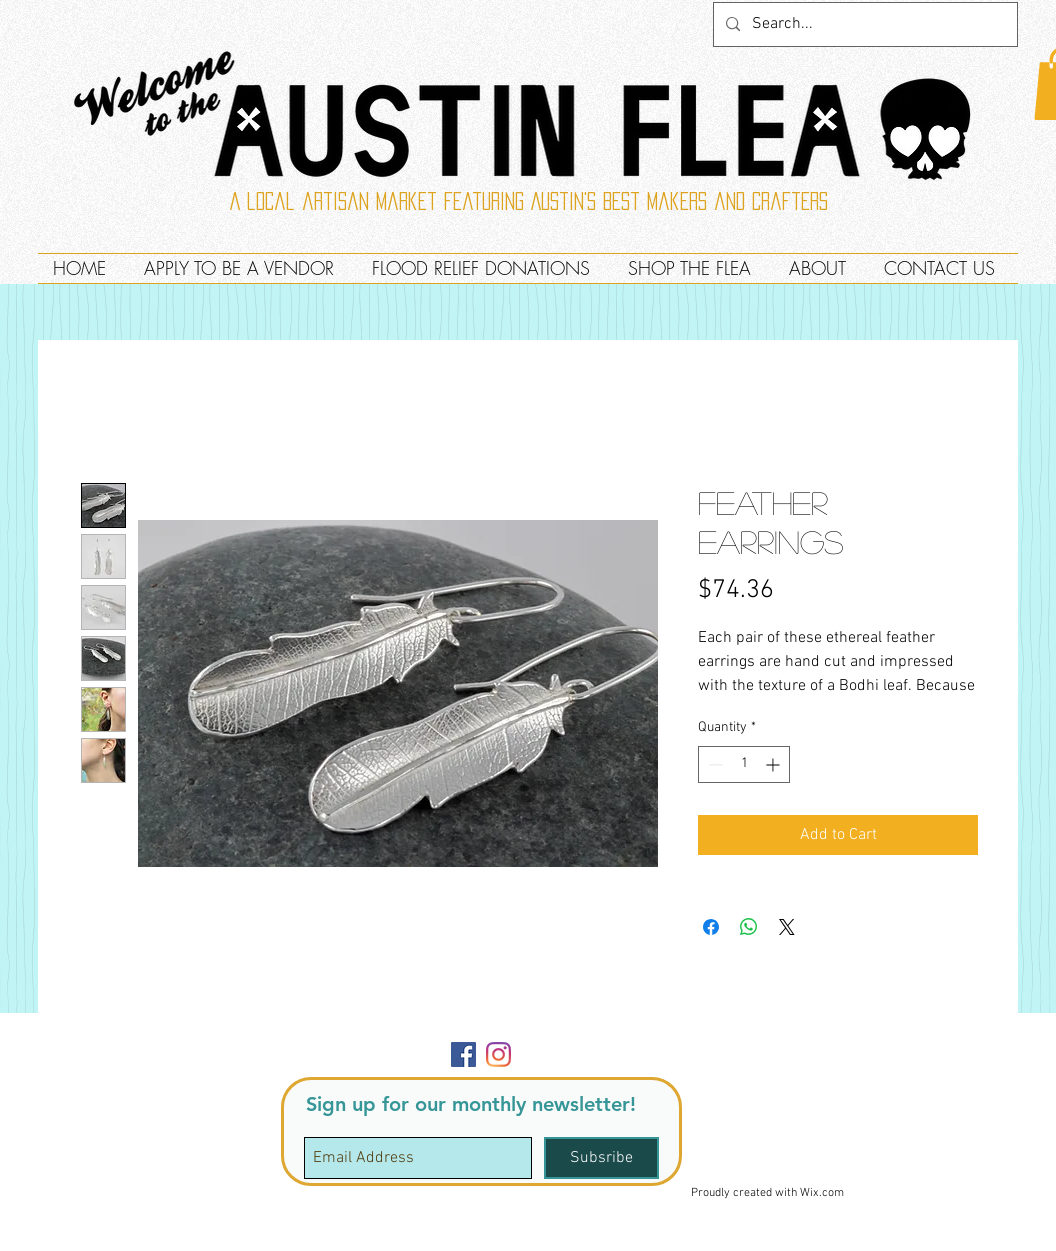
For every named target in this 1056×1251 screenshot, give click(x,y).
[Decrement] (713, 764)
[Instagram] (498, 1054)
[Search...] (863, 24)
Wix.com (822, 1193)
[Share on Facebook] (711, 927)
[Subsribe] (601, 1158)
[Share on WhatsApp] (749, 927)
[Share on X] (787, 927)
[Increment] (774, 764)
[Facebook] (463, 1054)
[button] (973, 1036)
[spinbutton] (744, 764)
